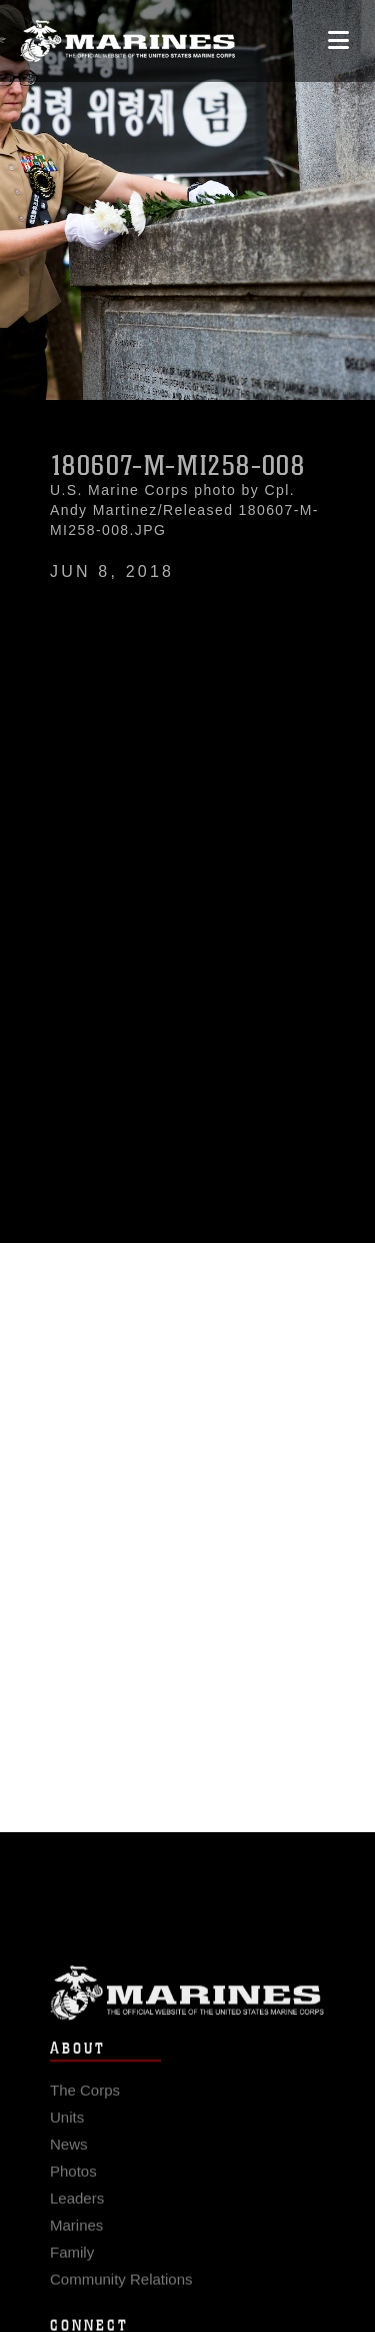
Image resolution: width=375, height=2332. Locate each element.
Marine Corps (187, 2009)
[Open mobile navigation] (338, 40)
